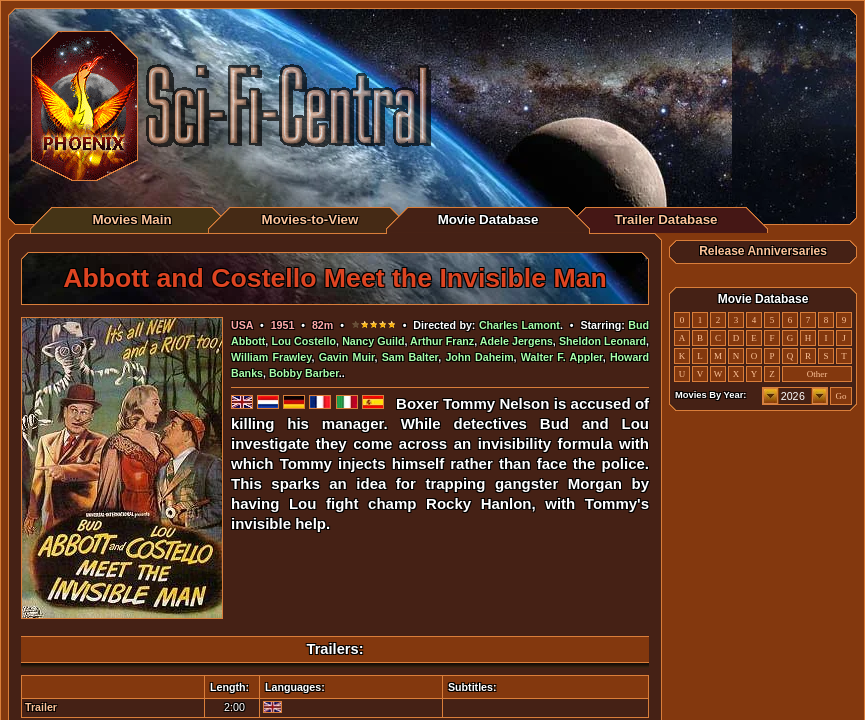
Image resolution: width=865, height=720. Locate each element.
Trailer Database (666, 219)
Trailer (41, 707)
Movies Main (131, 219)
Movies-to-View (310, 219)
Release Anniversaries (763, 251)
